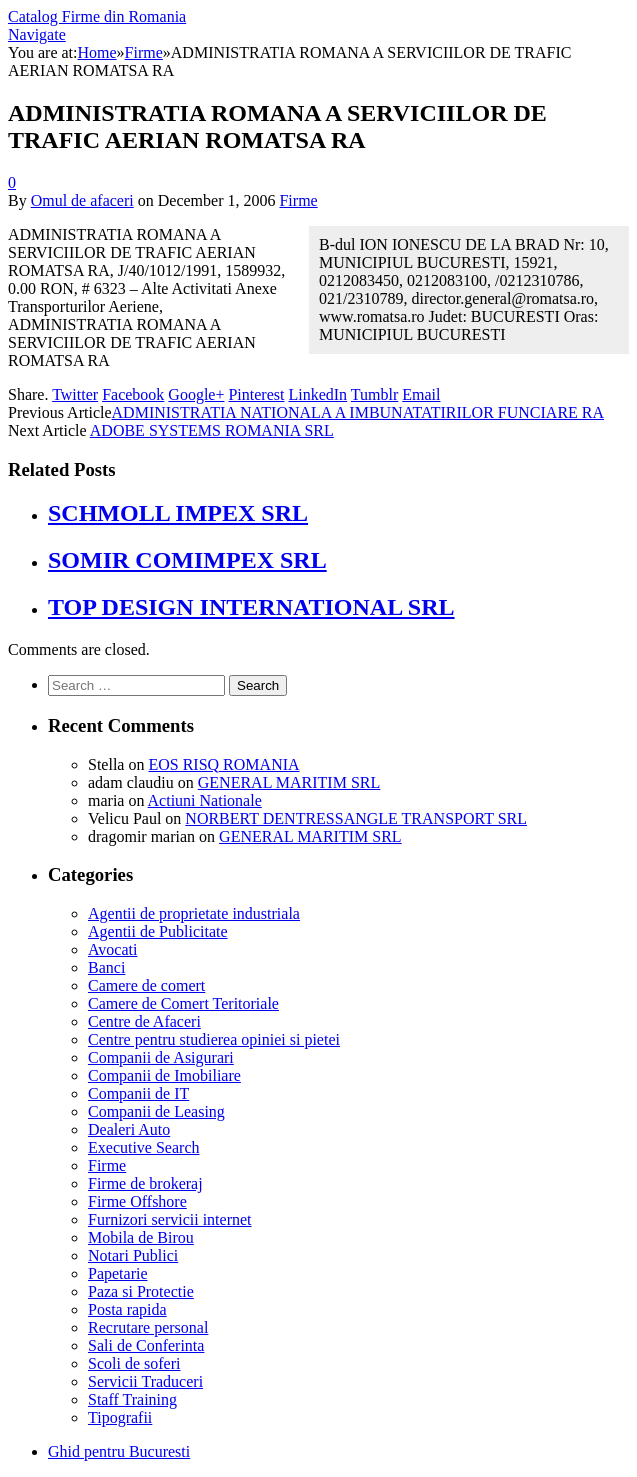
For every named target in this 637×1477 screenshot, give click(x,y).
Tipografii (120, 1417)
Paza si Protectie (141, 1291)
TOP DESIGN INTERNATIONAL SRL (251, 607)
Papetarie (118, 1273)
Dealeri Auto (129, 1129)
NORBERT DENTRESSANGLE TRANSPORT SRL (356, 818)
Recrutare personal (148, 1327)
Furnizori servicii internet (170, 1219)
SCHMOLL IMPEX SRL (178, 513)
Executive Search (144, 1147)
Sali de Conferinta (146, 1345)
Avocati (112, 949)
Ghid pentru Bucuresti (119, 1451)
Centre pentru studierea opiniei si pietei (214, 1039)
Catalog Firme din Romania (97, 16)
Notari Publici (133, 1255)
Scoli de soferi (134, 1363)
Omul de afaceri (82, 200)
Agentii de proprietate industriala (194, 913)
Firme (298, 200)
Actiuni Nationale (205, 800)
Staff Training (132, 1399)
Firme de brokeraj (145, 1183)
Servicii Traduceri (145, 1381)
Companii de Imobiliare (164, 1075)
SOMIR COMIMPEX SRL (187, 560)
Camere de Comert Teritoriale (183, 1003)
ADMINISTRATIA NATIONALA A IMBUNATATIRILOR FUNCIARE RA (358, 412)
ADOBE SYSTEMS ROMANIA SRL (212, 430)
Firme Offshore (137, 1201)
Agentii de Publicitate (158, 931)
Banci (106, 967)
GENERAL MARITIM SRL (289, 782)
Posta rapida (127, 1309)
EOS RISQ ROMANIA (223, 764)
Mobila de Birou (141, 1237)
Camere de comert (146, 985)
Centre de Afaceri (144, 1021)
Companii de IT (138, 1093)
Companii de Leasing (156, 1111)
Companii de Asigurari (161, 1057)
